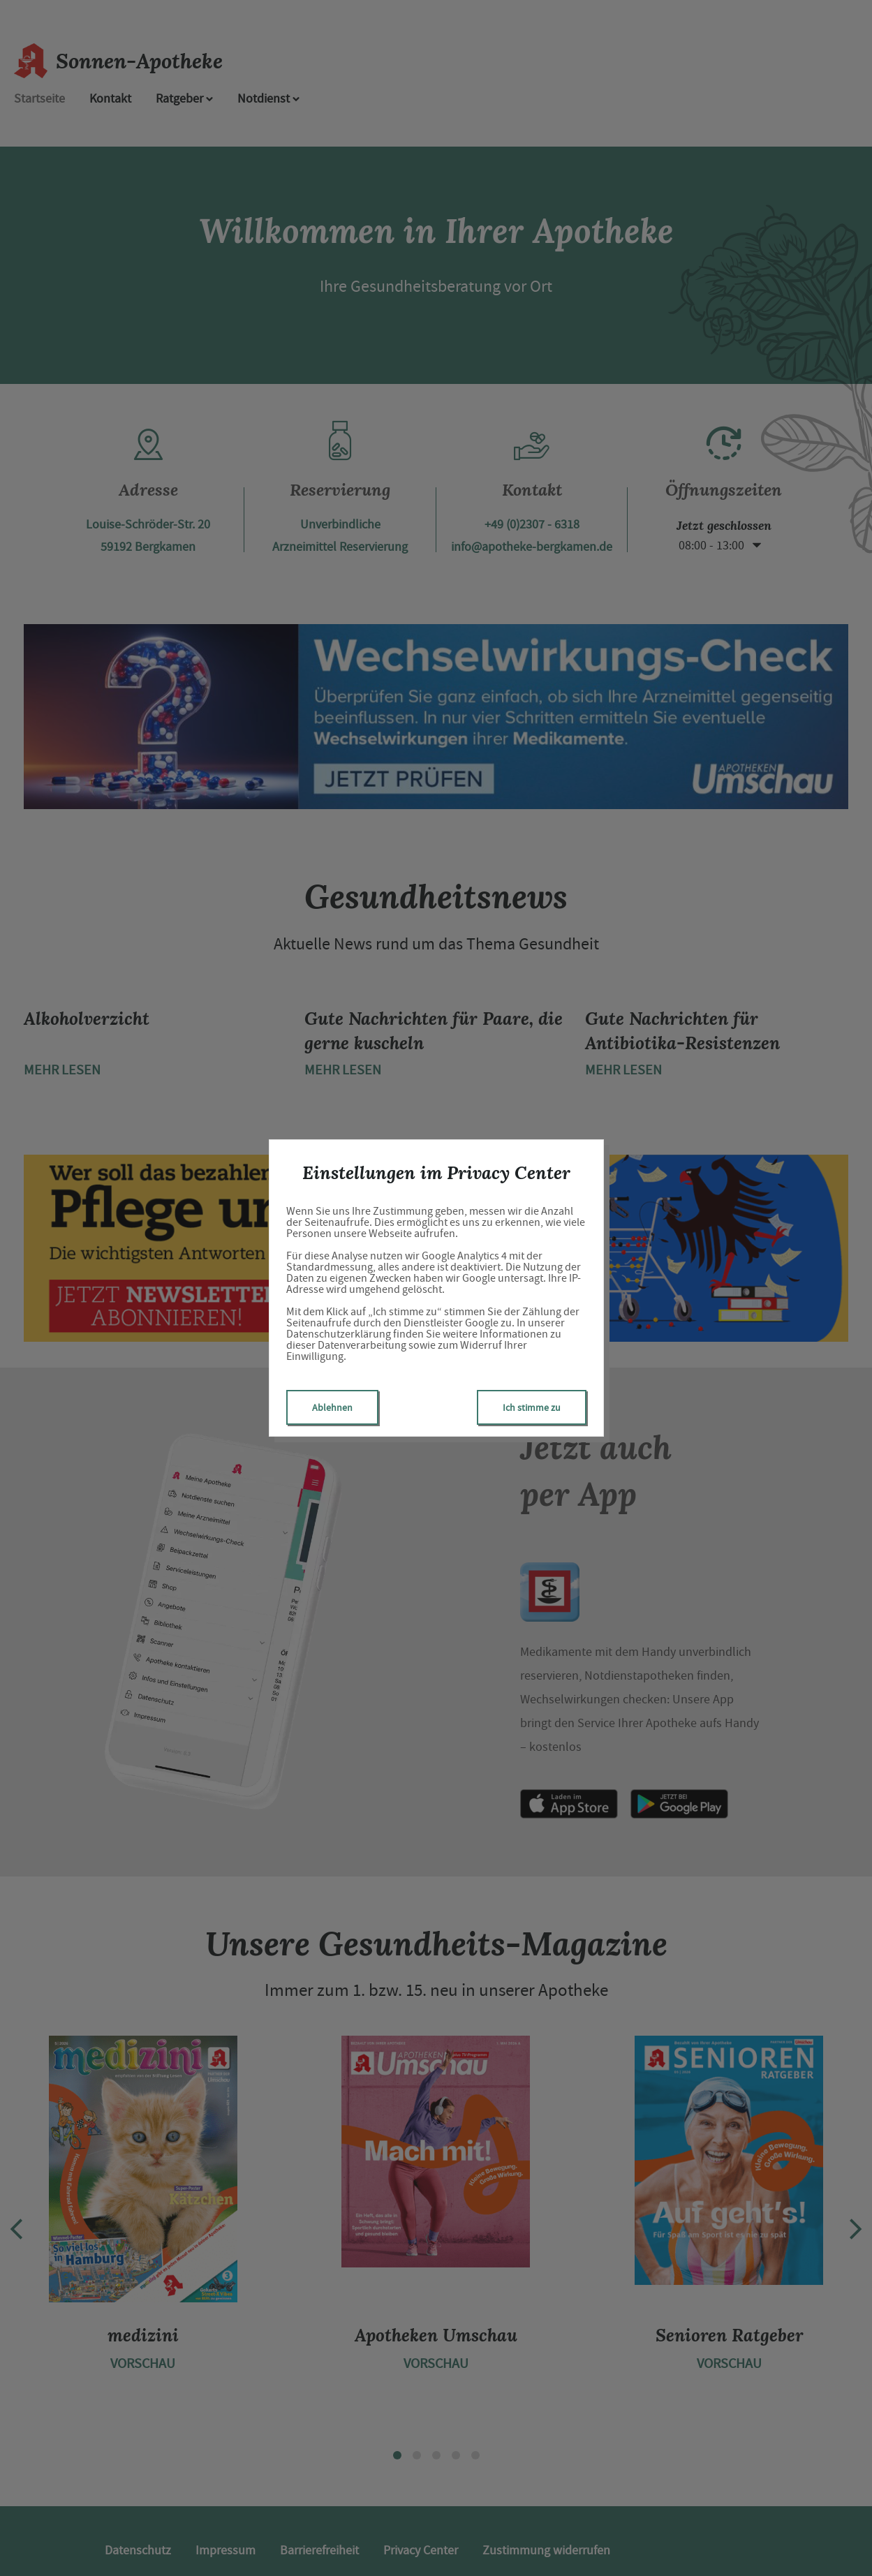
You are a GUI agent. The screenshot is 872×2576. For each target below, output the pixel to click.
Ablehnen (332, 1407)
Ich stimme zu (532, 1407)
